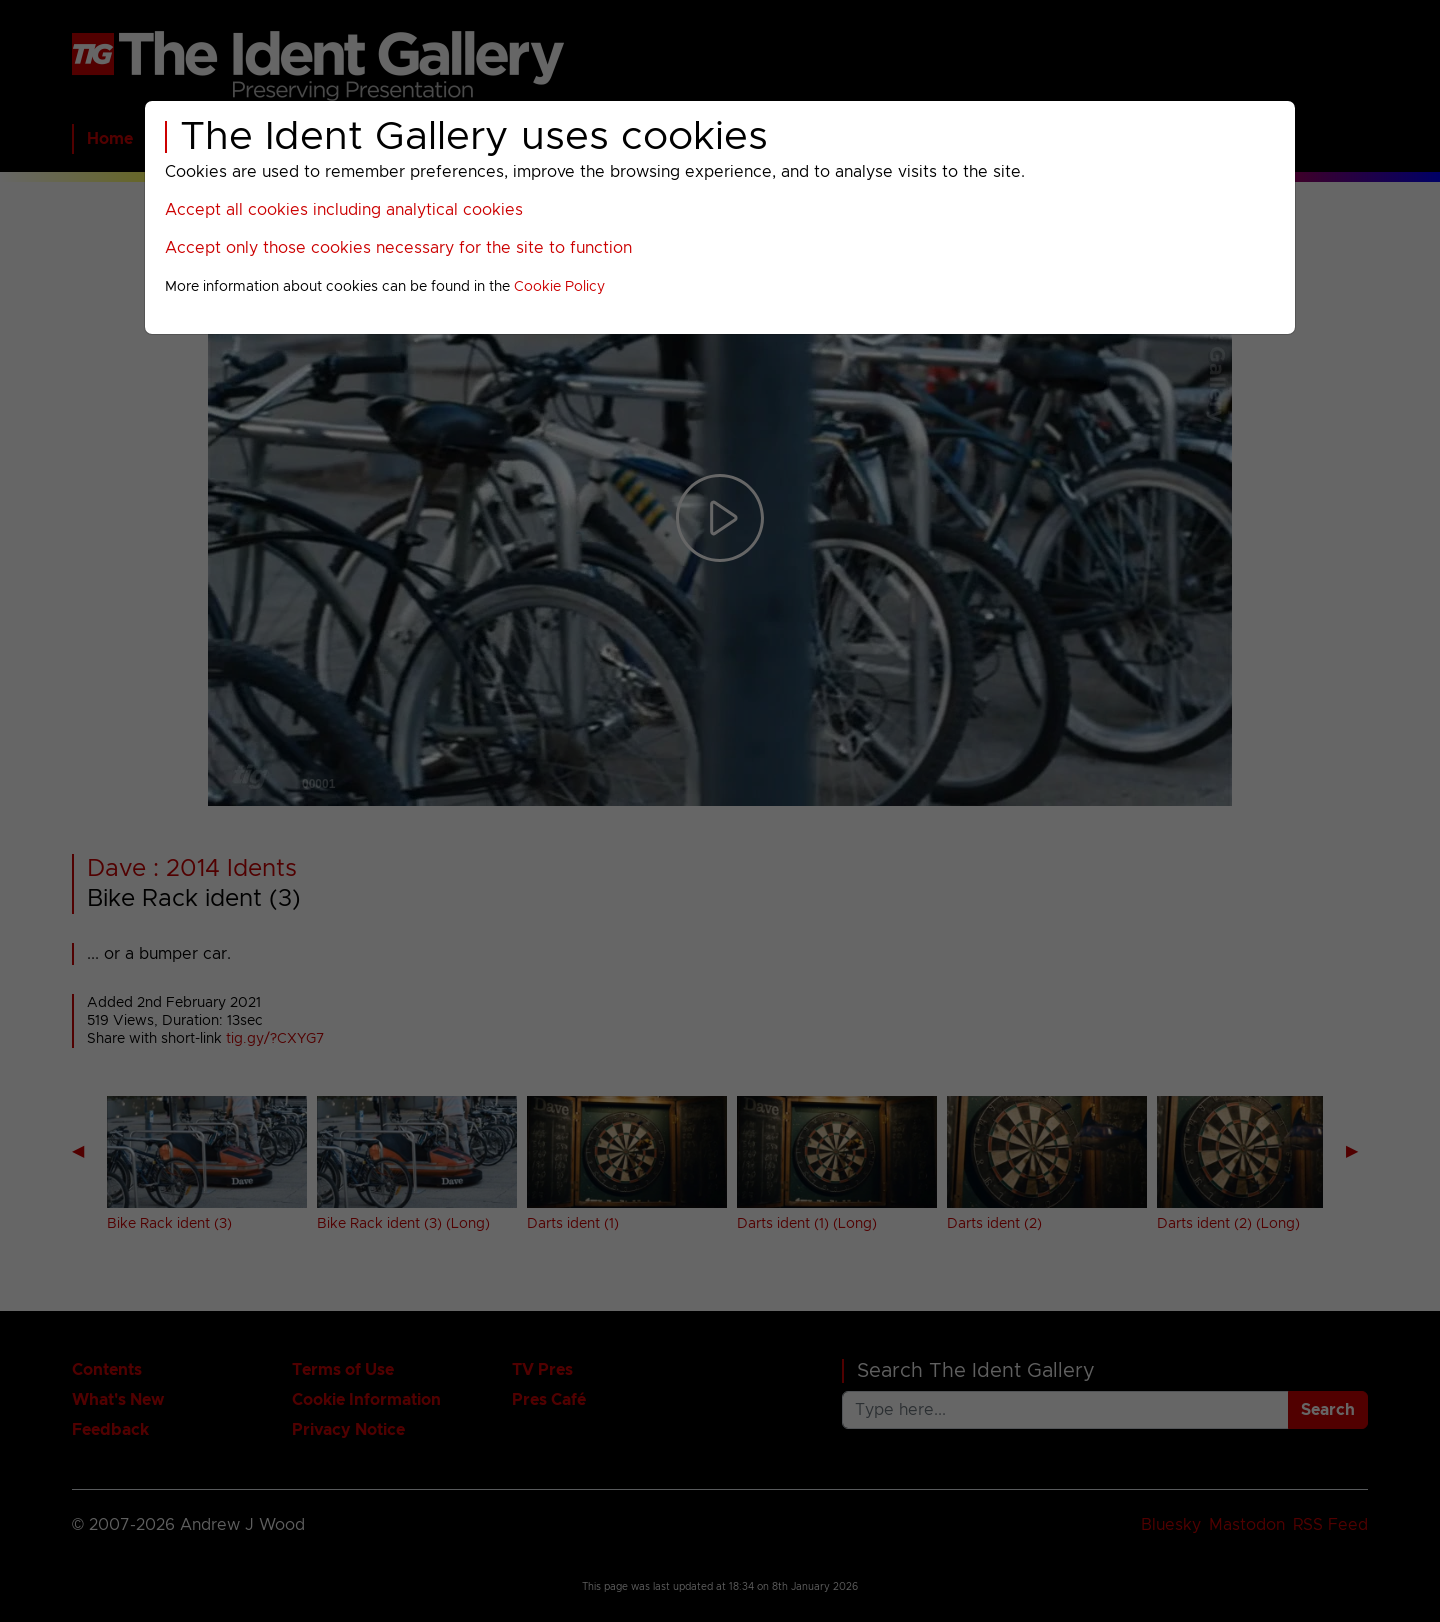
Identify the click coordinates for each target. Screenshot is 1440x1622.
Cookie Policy (559, 287)
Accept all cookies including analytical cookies (344, 210)
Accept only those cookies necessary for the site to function (398, 248)
